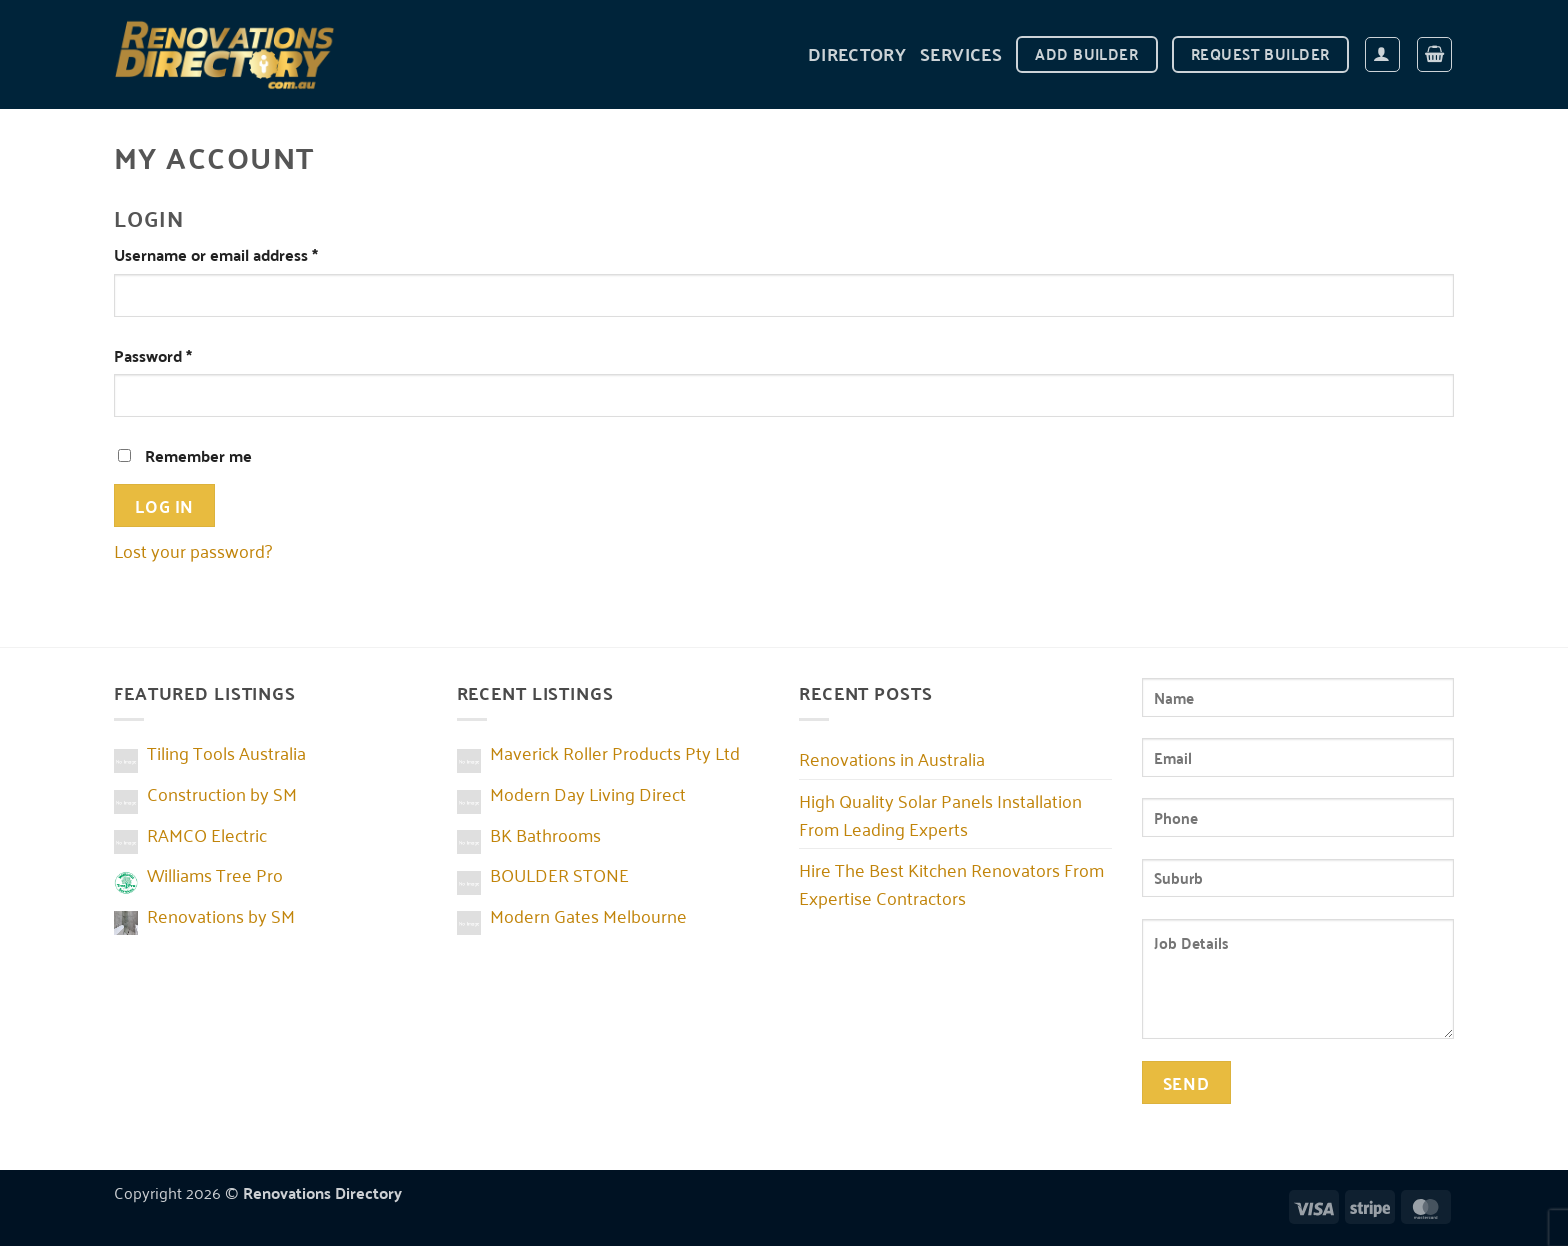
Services (961, 53)
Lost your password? (193, 550)
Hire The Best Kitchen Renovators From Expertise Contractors (951, 883)
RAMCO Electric (207, 834)
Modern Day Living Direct (588, 793)
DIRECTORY (857, 53)
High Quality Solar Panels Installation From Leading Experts (940, 814)
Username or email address (248, 254)
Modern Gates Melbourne (588, 915)
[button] (1434, 54)
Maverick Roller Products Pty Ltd (615, 752)
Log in (164, 505)
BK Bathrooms (545, 834)
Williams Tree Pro (215, 874)
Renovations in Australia (892, 758)
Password (185, 355)
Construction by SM (222, 793)
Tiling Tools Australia (226, 752)
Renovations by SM (221, 915)
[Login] (1382, 54)
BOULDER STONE (559, 874)
